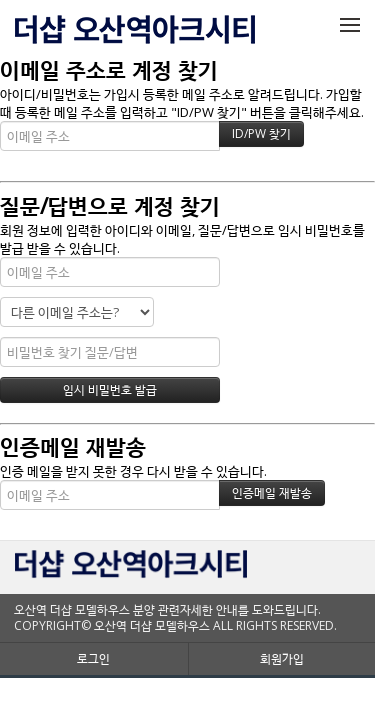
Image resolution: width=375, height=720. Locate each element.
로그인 (93, 658)
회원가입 (282, 658)
